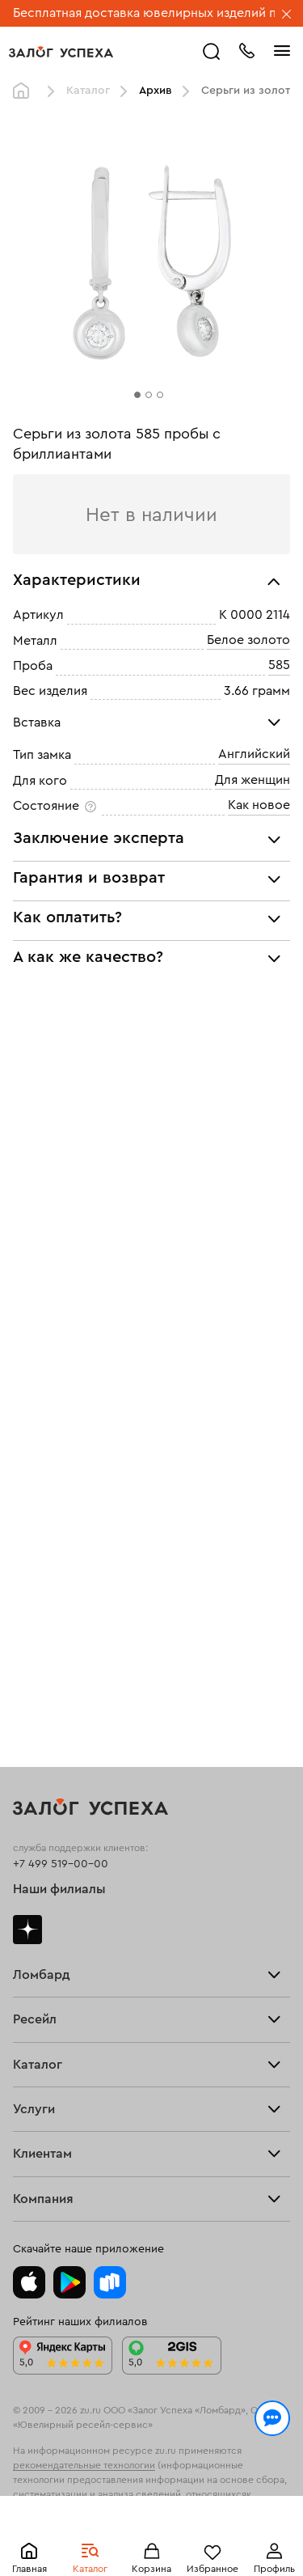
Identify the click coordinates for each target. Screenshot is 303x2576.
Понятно (151, 2537)
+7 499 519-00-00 (60, 1864)
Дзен (27, 1929)
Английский (254, 754)
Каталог (88, 90)
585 (279, 665)
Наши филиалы (59, 1889)
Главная (25, 91)
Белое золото (248, 639)
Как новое (259, 805)
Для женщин (252, 779)
